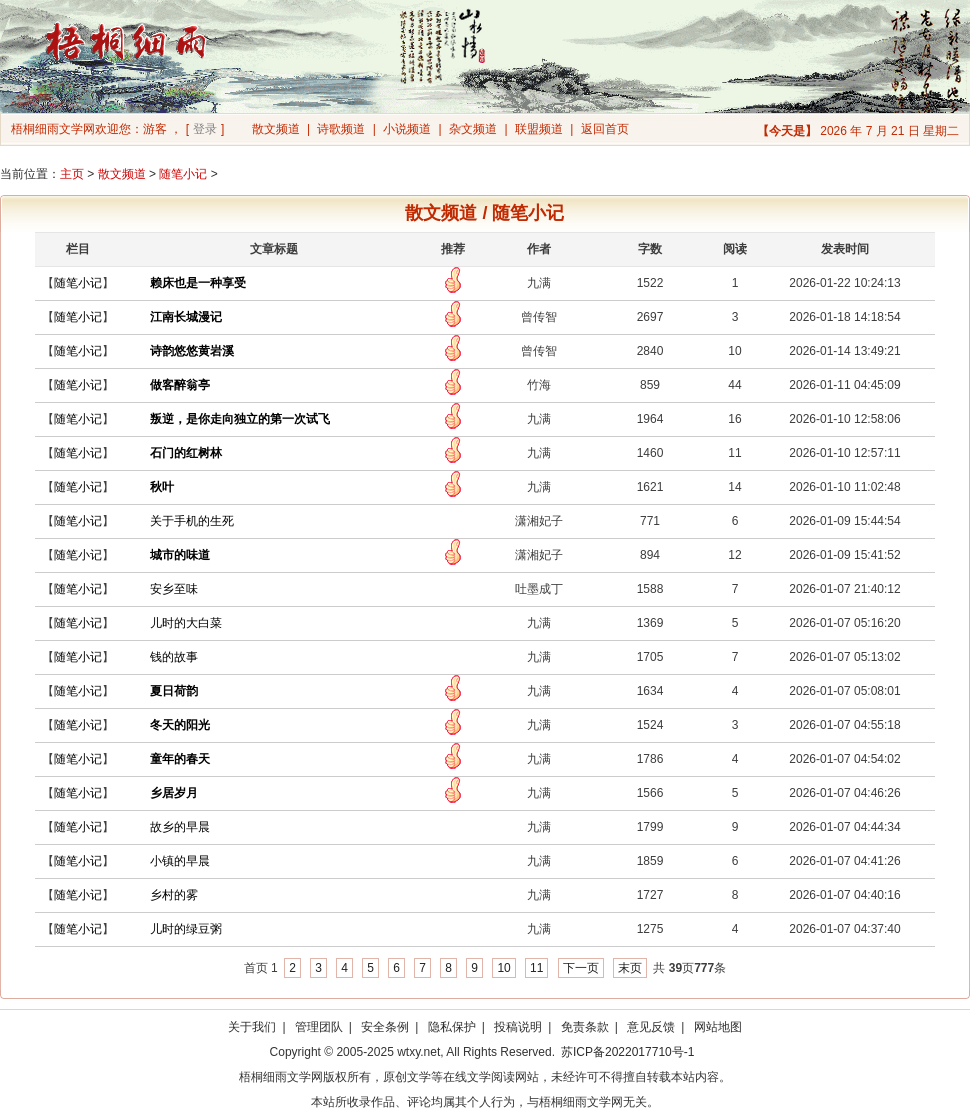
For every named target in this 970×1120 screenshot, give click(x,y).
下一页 (581, 968)
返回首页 (605, 129)
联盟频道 (539, 129)
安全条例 (385, 1027)
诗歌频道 (341, 129)
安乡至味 (174, 589)
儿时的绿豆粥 (186, 929)
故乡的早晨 (180, 827)
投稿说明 (518, 1027)
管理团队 (319, 1027)
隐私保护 (452, 1027)
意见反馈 (651, 1027)
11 (536, 968)
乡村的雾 (174, 895)
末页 (630, 968)
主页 (72, 174)
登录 (205, 129)
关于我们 (252, 1027)
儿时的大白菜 (186, 623)
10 (503, 968)
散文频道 (276, 129)
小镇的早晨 (180, 861)
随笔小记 (183, 174)
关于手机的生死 (192, 521)
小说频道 (407, 129)
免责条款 (585, 1027)
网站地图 (718, 1027)
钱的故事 (174, 657)
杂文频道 (473, 129)
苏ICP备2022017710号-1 (627, 1052)
